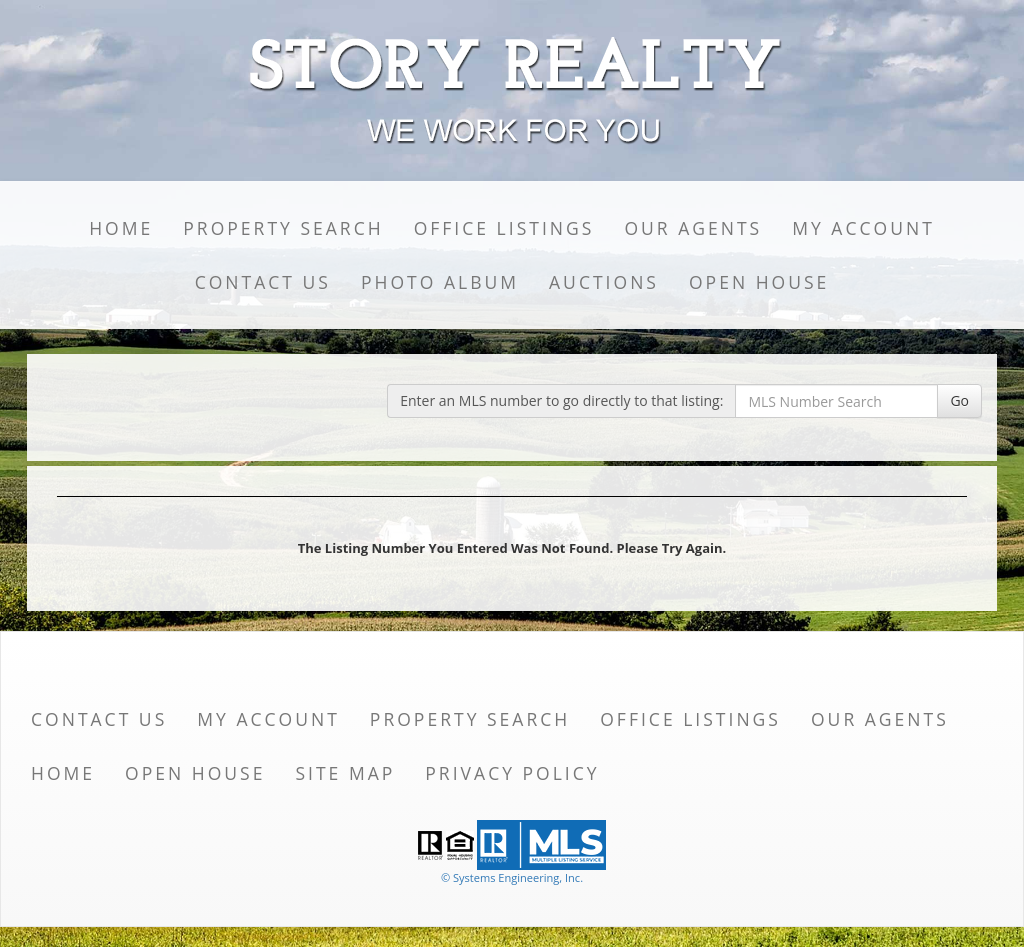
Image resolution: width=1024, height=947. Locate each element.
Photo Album (440, 282)
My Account (863, 228)
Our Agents (693, 228)
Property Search (283, 228)
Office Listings (504, 228)
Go (959, 400)
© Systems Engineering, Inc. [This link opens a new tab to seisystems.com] (512, 877)
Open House (759, 282)
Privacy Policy (512, 773)
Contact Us (263, 282)
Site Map (345, 773)
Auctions (604, 282)
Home (121, 228)
